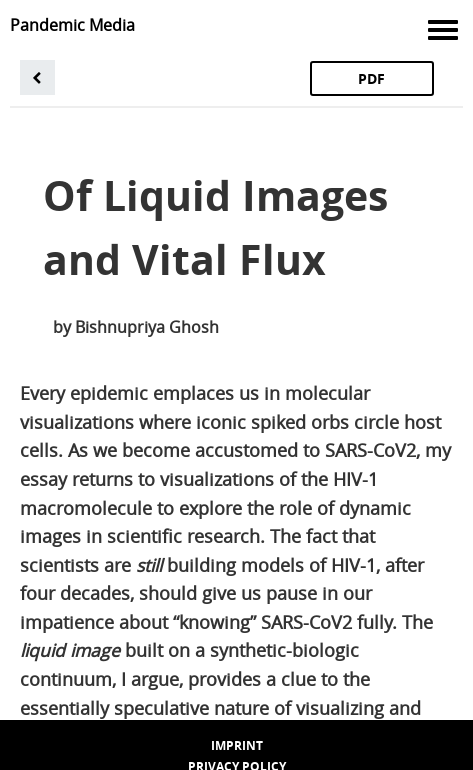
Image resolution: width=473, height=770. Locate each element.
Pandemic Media (72, 25)
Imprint (237, 745)
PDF (371, 78)
